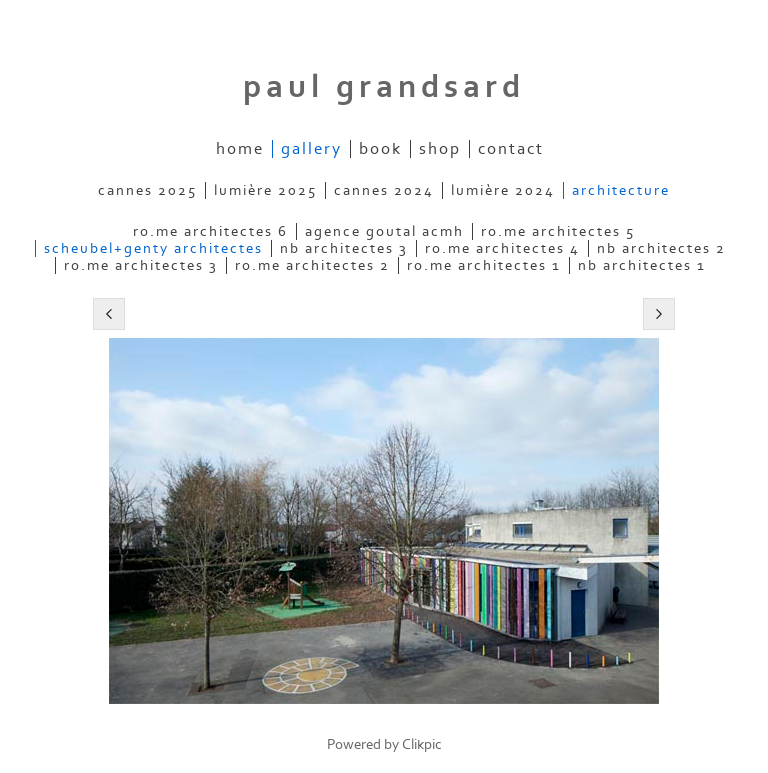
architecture (621, 190)
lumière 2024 (503, 190)
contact (511, 149)
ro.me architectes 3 (141, 265)
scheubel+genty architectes (153, 248)
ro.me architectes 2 (312, 265)
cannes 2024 (384, 190)
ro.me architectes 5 (558, 231)
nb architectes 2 (661, 248)
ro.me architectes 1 (484, 265)
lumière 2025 (265, 190)
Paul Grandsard (384, 87)
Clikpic (422, 744)
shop (440, 149)
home (240, 149)
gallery (311, 149)
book (380, 149)
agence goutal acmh (384, 231)
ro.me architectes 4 (502, 248)
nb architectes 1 (642, 265)
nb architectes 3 (344, 248)
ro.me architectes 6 (210, 231)
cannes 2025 (147, 190)
